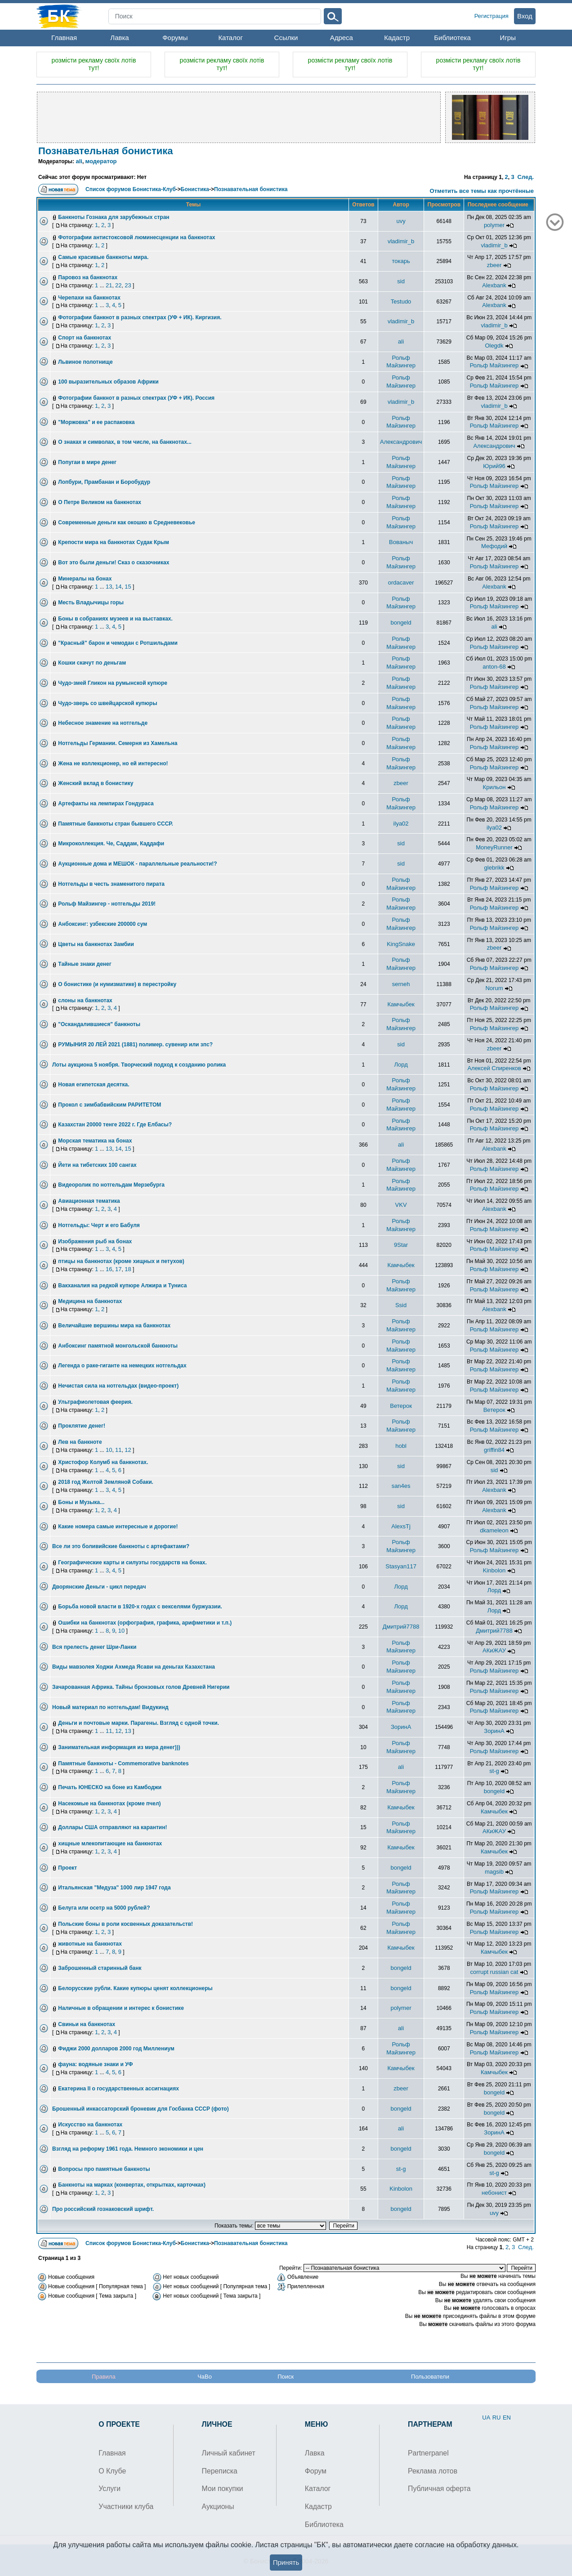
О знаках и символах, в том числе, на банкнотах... (125, 442)
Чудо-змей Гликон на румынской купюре (112, 683)
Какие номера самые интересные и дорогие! (118, 1526)
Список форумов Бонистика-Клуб (130, 189)
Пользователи (430, 2376)
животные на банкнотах (90, 1944)
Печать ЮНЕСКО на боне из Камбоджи (109, 1787)
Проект (67, 1868)
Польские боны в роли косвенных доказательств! (125, 1924)
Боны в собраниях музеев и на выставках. (115, 619)
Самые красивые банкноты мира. (103, 257)
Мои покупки (222, 2488)
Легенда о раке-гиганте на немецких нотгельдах (122, 1365)
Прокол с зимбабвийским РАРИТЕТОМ (109, 1105)
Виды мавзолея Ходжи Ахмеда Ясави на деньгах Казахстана (133, 1667)
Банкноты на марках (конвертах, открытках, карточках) (132, 2185)
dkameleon (494, 1530)
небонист (494, 2192)
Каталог (230, 37)
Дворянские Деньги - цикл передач (99, 1587)
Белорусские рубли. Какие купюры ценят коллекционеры (135, 1988)
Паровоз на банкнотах (87, 277)
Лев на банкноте (80, 1442)
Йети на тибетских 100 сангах (97, 1165)
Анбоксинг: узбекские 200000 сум (102, 924)
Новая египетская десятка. (93, 1084)
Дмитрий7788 (401, 1626)
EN (507, 2417)
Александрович (401, 441)
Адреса (341, 37)
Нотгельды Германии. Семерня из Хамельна (117, 743)
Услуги (109, 2488)
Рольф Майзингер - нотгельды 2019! (107, 904)
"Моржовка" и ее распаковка (96, 422)
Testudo (401, 301)
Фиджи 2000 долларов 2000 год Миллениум (116, 2048)
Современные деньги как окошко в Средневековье (126, 522)
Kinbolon (494, 1570)
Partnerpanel (428, 2453)
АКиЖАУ (494, 1650)
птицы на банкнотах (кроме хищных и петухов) (121, 1261)
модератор (101, 161)
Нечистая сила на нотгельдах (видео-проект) (118, 1386)
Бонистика (195, 189)
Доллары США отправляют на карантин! (112, 1827)
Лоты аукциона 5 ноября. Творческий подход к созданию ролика (139, 1065)
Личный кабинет (228, 2453)
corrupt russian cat (494, 1972)
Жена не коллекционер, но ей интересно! (113, 763)
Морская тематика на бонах (95, 1141)
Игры (508, 37)
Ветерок (401, 1405)
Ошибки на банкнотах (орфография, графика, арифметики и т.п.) (145, 1623)
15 (128, 586)
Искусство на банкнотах (90, 2124)
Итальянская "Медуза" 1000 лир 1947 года (114, 1887)
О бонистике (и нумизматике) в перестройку (117, 984)
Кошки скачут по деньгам (92, 663)
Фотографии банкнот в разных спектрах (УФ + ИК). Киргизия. (139, 317)
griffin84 (494, 1449)
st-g (494, 1771)
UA (486, 2417)
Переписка (219, 2471)
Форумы (175, 37)
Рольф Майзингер (494, 365)
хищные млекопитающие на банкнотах (110, 1843)
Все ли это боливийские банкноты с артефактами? (120, 1546)
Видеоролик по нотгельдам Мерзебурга (111, 1185)
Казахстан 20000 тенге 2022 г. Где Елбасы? (115, 1124)
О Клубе (112, 2471)
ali (79, 161)
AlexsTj (401, 1526)
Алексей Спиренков (494, 1068)
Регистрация (491, 16)
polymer (494, 225)
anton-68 (494, 666)
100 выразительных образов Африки (108, 382)
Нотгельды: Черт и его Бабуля (99, 1225)
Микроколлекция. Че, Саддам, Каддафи (111, 843)
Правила (104, 2376)
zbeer (494, 265)
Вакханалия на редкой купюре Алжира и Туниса (122, 1285)
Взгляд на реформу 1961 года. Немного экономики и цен (127, 2149)
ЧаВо (204, 2376)
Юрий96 (494, 466)
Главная (64, 37)
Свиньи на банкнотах (86, 2024)
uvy (400, 221)
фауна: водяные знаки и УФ (95, 2064)
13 (109, 586)
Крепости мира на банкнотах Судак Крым (113, 542)
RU (496, 2417)
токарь (401, 261)
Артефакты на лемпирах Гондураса (105, 803)
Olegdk (494, 345)
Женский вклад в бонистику (95, 783)
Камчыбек (401, 1004)
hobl (401, 1445)
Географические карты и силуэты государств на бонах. (132, 1562)
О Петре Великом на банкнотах (99, 502)
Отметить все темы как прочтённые (482, 191)
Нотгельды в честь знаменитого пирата (111, 884)
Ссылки (286, 37)
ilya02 (401, 823)
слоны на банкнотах (85, 1000)
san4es (401, 1485)
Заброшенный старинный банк (99, 1968)
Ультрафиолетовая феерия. (95, 1402)
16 (109, 1269)
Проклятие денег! (81, 1426)
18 (128, 1269)
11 (118, 1449)
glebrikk (494, 867)
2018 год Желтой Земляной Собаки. (105, 1482)
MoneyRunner (494, 847)
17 (118, 1269)
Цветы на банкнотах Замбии (96, 944)
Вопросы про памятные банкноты (104, 2169)
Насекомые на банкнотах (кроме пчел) (109, 1803)
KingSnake (401, 944)
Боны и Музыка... (81, 1502)
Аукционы (218, 2506)
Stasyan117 (400, 1566)
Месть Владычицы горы (91, 602)
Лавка (119, 37)
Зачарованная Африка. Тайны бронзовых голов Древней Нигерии (140, 1687)
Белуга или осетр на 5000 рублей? (104, 1908)
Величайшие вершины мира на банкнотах (114, 1325)
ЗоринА (401, 1726)
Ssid (401, 1305)
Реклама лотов (432, 2471)
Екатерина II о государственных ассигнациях (118, 2088)
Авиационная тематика (89, 1201)
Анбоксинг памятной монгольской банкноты (118, 1346)
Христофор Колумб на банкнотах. (103, 1462)
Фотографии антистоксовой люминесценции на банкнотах (136, 237)
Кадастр (397, 37)
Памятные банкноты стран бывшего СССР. (115, 824)
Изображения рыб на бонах (95, 1241)
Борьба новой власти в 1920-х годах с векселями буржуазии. (140, 1606)
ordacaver (401, 582)
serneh (401, 984)
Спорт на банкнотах (84, 338)
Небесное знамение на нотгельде (102, 723)
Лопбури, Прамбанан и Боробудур (104, 482)
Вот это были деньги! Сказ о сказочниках (113, 562)
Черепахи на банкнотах (89, 298)
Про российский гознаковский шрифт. (103, 2209)
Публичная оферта (439, 2488)
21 (109, 285)
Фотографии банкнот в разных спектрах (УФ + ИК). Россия (136, 398)
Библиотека (452, 37)
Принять (286, 2562)
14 (118, 586)
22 (118, 285)
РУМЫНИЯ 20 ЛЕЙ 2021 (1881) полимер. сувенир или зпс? (135, 1044)
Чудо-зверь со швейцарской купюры (107, 703)
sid (401, 281)
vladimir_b (401, 241)
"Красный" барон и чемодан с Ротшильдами (117, 643)
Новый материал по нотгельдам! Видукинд (110, 1707)
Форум (315, 2471)
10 (109, 1449)
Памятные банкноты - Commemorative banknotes (123, 1763)
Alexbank (494, 285)
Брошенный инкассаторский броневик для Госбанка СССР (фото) (140, 2109)
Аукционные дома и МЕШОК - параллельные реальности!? (137, 864)
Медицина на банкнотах (90, 1301)
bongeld (400, 622)
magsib (494, 1871)
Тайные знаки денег (84, 964)
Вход (524, 16)
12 (128, 1449)
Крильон (494, 787)
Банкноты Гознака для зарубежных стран (113, 217)
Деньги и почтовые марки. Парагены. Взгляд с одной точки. (138, 1723)
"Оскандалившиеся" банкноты (99, 1024)
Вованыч (401, 542)
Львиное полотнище (85, 362)
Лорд (400, 1064)
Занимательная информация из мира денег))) (119, 1747)
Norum (494, 988)
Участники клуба (125, 2506)
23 (128, 285)
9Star (401, 1244)
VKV (401, 1204)
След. (525, 177)
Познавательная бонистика (105, 150)
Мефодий (494, 546)
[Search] (215, 16)
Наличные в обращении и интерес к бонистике (120, 2008)
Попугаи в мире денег (87, 462)
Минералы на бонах (85, 579)
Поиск (285, 2376)
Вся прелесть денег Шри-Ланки (94, 1647)
